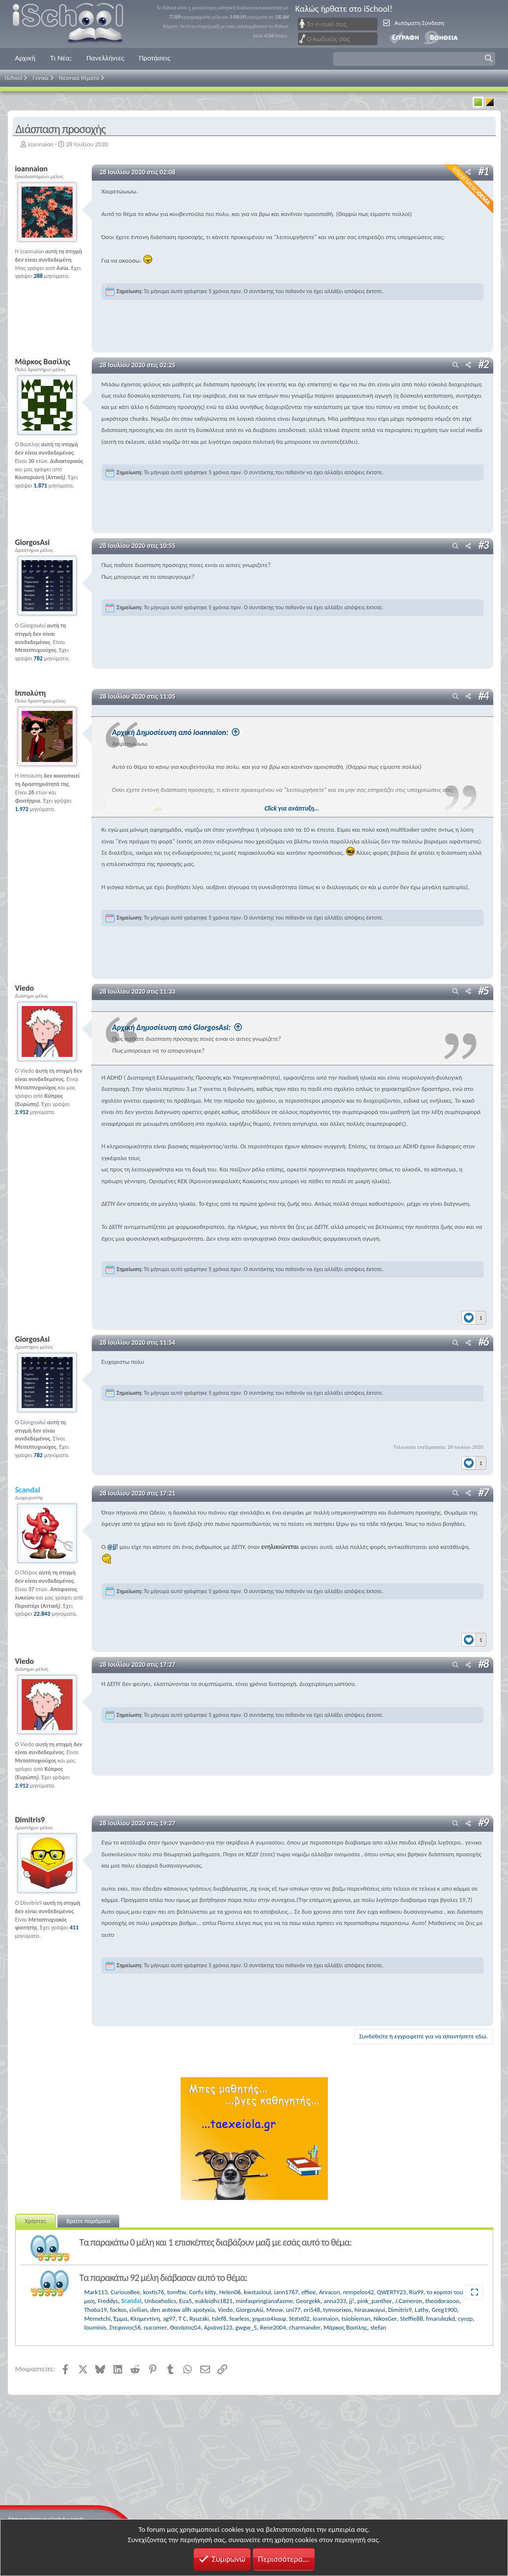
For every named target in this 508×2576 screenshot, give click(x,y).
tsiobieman (356, 2318)
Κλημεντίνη (145, 2318)
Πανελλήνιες (105, 58)
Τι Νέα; (61, 58)
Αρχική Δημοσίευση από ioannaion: (199, 732)
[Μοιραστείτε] (468, 365)
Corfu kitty (202, 2291)
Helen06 (230, 2291)
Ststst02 (299, 2318)
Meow (275, 2308)
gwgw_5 (246, 2327)
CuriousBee (125, 2291)
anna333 (334, 2300)
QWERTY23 (391, 2291)
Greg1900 (444, 2308)
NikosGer (385, 2318)
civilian (138, 2308)
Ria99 (416, 2291)
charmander (305, 2327)
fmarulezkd (440, 2318)
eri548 (311, 2308)
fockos (118, 2308)
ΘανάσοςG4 (185, 2327)
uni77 (293, 2308)
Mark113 (96, 2291)
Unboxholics (160, 2300)
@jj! (112, 1545)
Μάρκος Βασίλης (345, 2327)
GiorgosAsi (249, 2308)
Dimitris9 (400, 2308)
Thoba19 (95, 2308)
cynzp (465, 2318)
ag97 (169, 2318)
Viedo (225, 2308)
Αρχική (25, 58)
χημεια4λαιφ (269, 2318)
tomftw (176, 2291)
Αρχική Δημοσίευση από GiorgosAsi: (200, 1026)
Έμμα (121, 2318)
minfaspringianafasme (264, 2300)
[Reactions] (473, 1314)
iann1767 (286, 2291)
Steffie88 (411, 2318)
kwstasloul (257, 2291)
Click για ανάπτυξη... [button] (294, 808)
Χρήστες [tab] (36, 2219)
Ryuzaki (199, 2318)
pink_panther (374, 2300)
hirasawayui (369, 2308)
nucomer (155, 2327)
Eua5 (185, 2300)
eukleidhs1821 (214, 2300)
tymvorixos (337, 2308)
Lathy (421, 2308)
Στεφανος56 (125, 2327)
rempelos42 (358, 2291)
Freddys (108, 2300)
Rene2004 (273, 2327)
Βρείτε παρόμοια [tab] (88, 2219)
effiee (308, 2291)
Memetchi (97, 2318)
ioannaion (40, 144)
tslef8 (219, 2318)
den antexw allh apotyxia (182, 2308)
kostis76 (153, 2291)
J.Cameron (408, 2300)
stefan (378, 2327)
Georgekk (308, 2300)
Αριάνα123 (218, 2327)
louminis (95, 2327)
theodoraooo (442, 2300)
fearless (239, 2318)
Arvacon (329, 2291)
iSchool (74, 24)
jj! (351, 2300)
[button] (414, 59)
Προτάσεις (154, 58)
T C (183, 2318)
